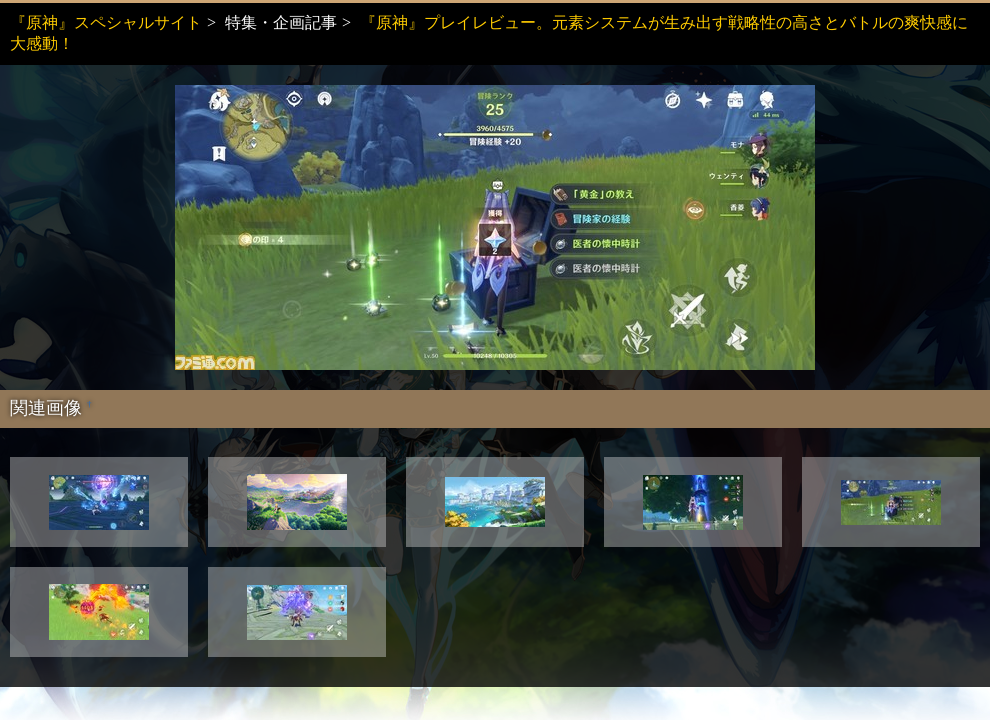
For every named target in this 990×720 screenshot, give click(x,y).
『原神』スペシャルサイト (106, 22)
